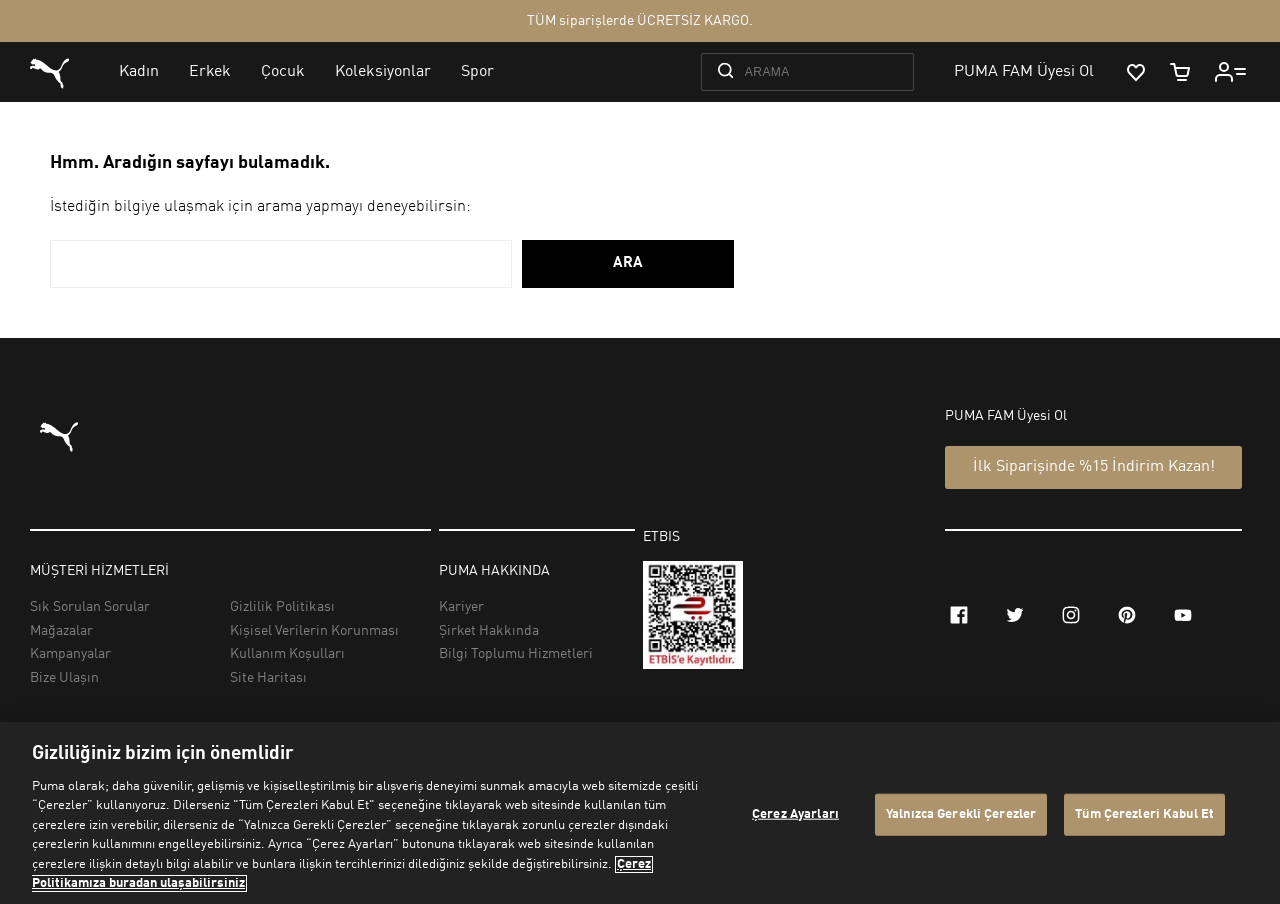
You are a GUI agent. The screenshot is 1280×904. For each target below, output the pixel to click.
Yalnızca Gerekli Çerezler (961, 814)
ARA (628, 263)
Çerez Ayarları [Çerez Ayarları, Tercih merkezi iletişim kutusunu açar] (795, 814)
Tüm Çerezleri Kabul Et (1144, 814)
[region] (640, 813)
